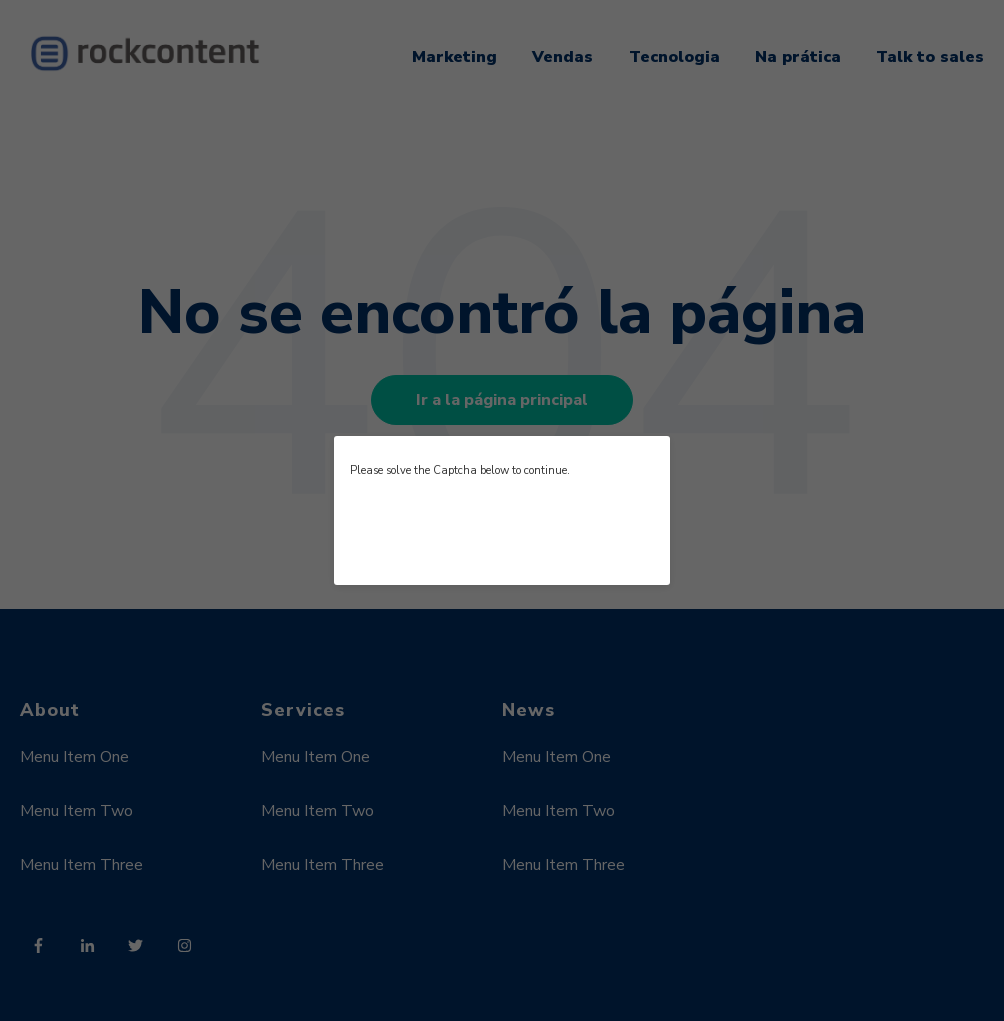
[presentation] (502, 530)
